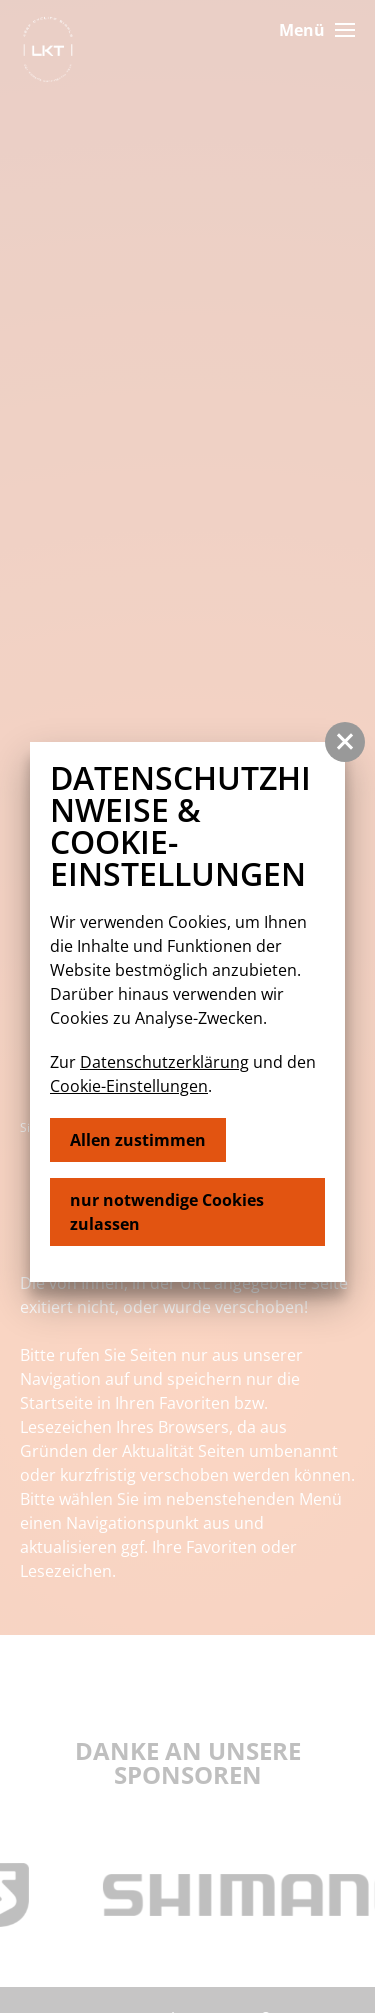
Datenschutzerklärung (164, 1062)
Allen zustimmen (138, 1140)
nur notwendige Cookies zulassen (167, 1212)
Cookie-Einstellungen (129, 1086)
